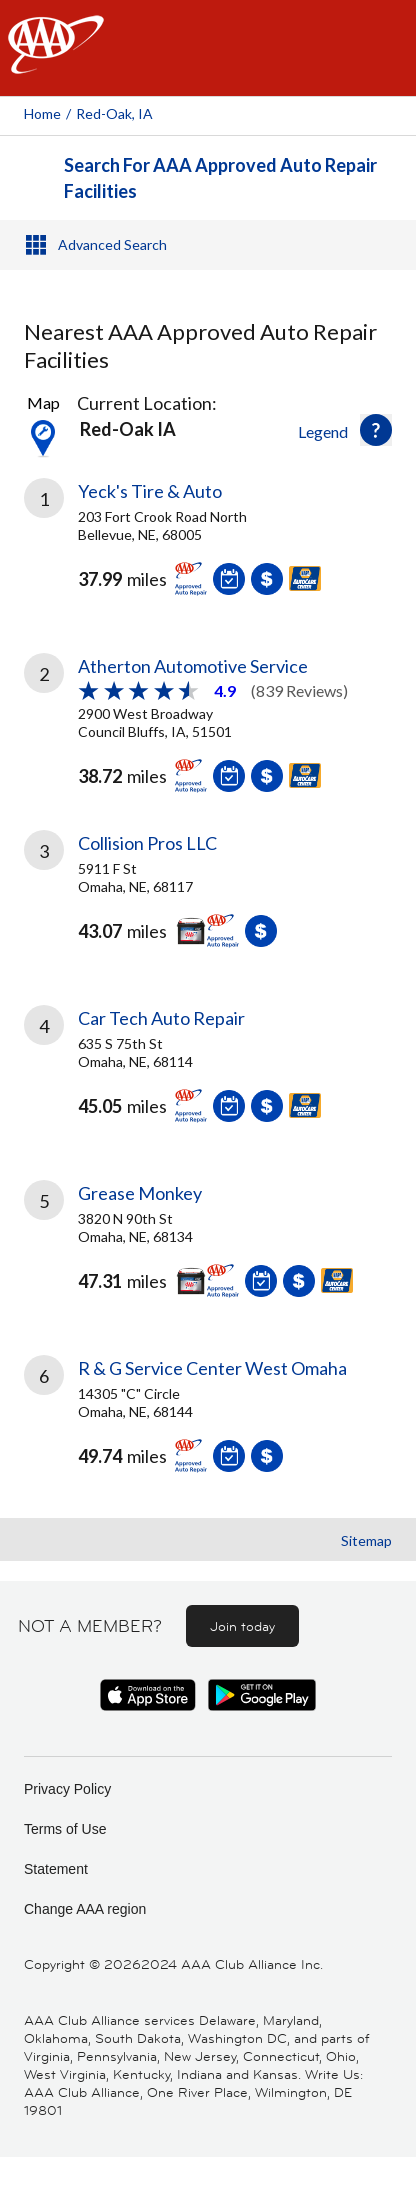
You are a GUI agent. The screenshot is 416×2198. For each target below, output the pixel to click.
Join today (242, 1626)
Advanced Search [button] (112, 244)
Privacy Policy (67, 1789)
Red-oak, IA (114, 113)
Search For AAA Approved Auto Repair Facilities (220, 178)
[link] (208, 552)
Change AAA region (85, 1909)
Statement (56, 1869)
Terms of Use (65, 1829)
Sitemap (366, 1540)
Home (42, 113)
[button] (376, 430)
